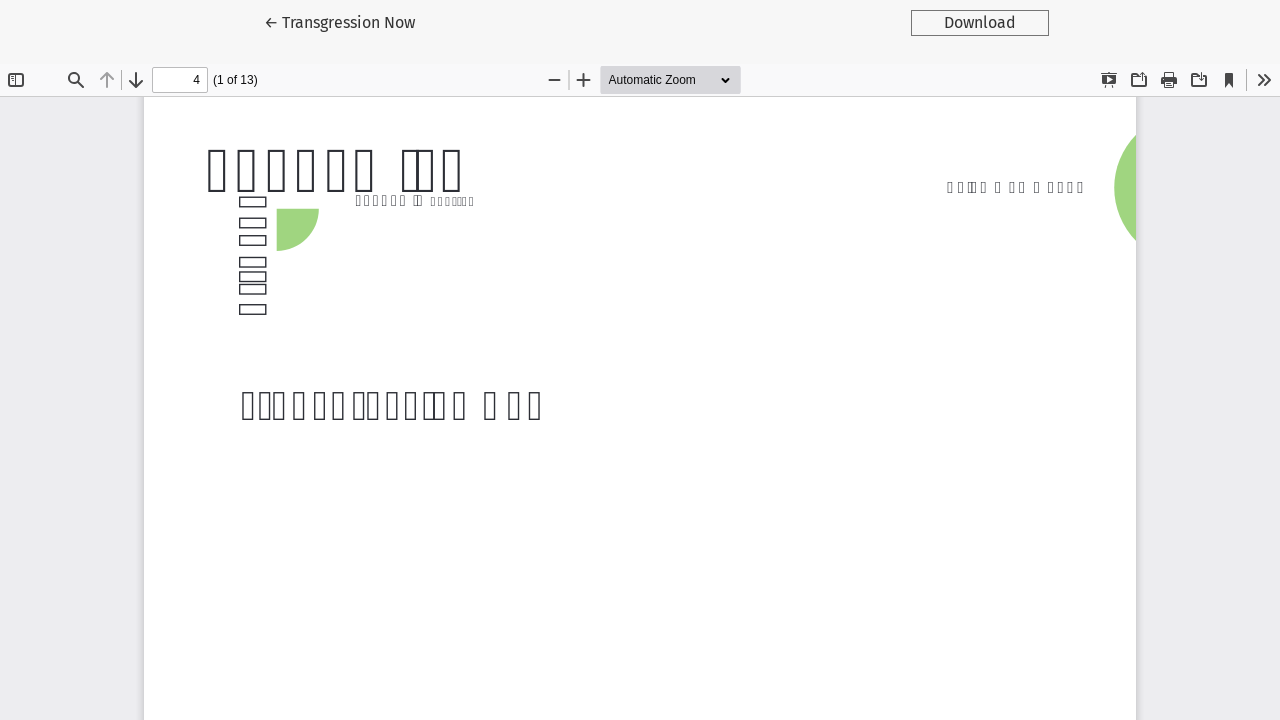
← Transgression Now (356, 21)
